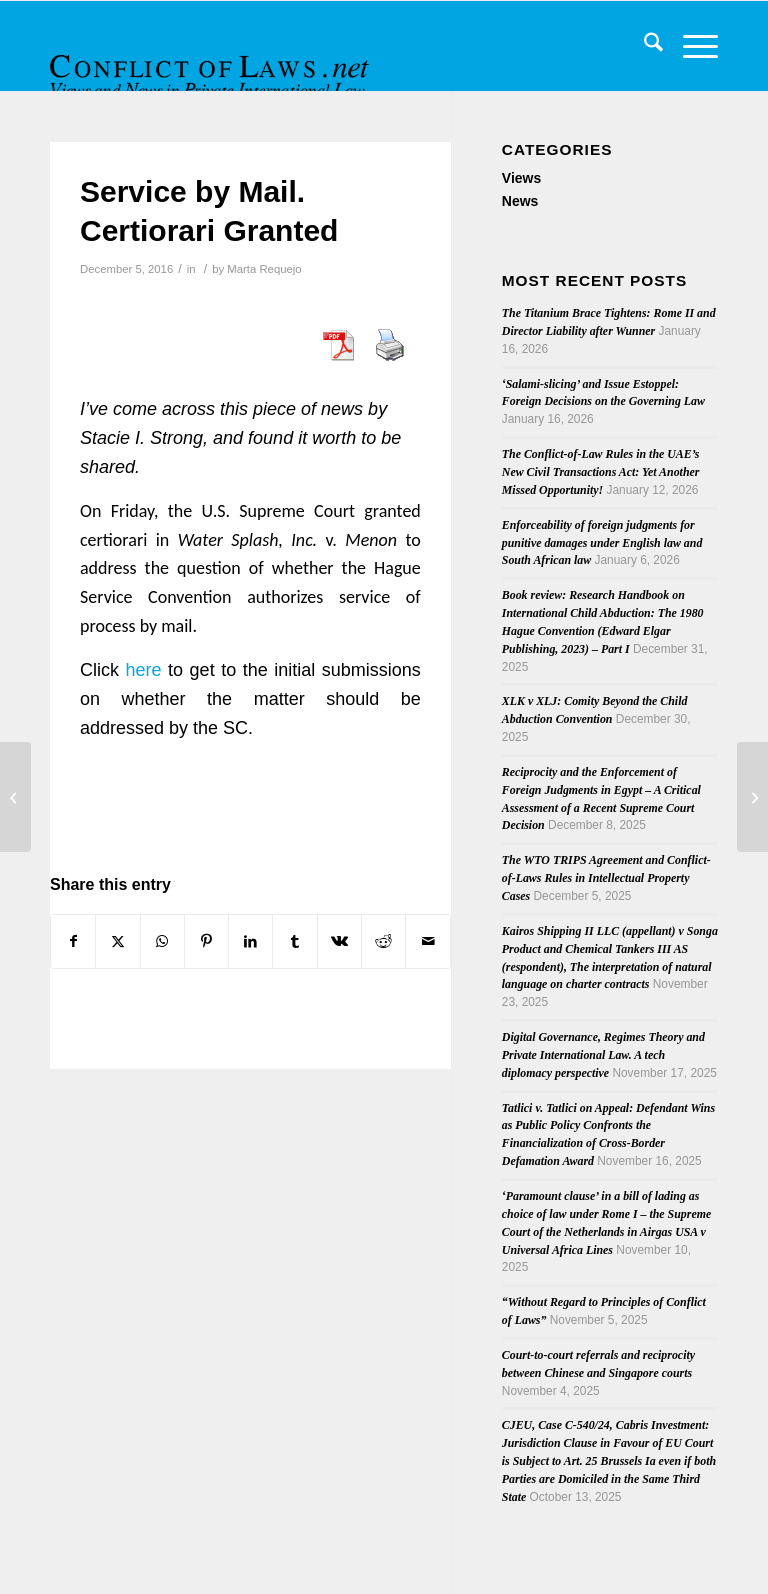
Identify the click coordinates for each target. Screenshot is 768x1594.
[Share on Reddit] (383, 941)
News (520, 201)
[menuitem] (643, 46)
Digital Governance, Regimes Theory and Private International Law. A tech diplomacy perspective (603, 1055)
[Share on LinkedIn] (250, 941)
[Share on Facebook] (73, 941)
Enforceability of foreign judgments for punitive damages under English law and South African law (602, 543)
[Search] (643, 46)
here (144, 670)
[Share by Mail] (427, 941)
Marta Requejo (264, 269)
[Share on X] (117, 941)
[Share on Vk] (339, 941)
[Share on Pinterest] (206, 941)
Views (521, 178)
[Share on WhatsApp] (162, 941)
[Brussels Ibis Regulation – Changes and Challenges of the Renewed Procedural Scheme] (15, 797)
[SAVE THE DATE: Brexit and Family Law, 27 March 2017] (752, 797)
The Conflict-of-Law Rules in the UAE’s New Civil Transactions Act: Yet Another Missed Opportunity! (601, 472)
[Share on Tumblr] (294, 941)
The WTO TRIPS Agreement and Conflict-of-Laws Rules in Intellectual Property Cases (606, 878)
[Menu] (690, 46)
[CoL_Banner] (212, 63)
